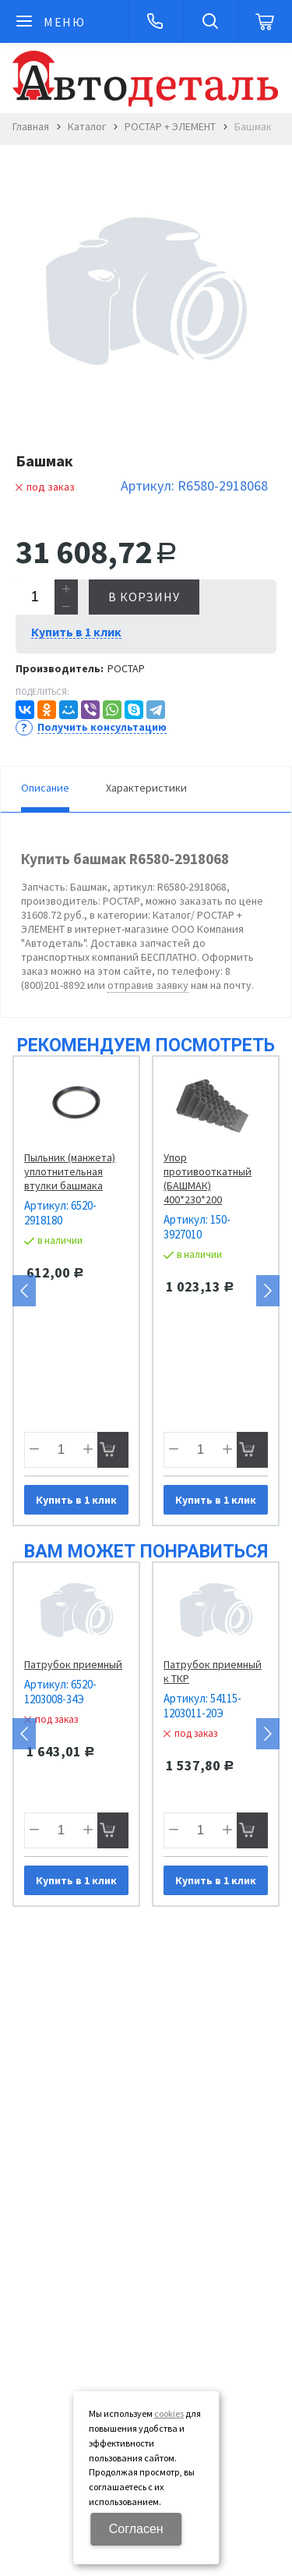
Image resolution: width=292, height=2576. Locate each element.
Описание (45, 788)
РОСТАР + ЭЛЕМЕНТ (170, 126)
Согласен (136, 2528)
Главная (30, 126)
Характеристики (146, 788)
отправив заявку (147, 985)
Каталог (87, 126)
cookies (169, 2413)
